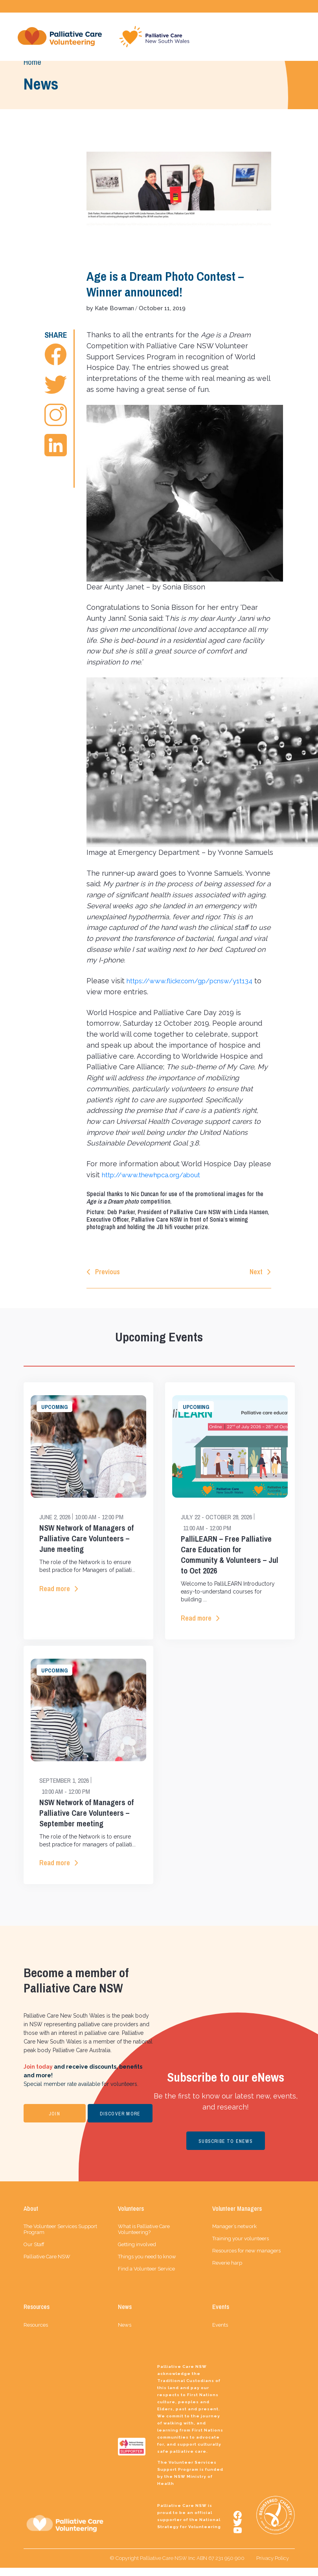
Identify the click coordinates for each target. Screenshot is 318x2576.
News (124, 2333)
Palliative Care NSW (47, 2265)
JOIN (54, 2122)
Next (256, 1276)
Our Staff (34, 2253)
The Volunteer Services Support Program (60, 2237)
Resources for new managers (246, 2259)
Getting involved (137, 2253)
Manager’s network (234, 2235)
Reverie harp (227, 2271)
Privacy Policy (272, 2566)
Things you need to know (147, 2265)
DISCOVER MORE (120, 2122)
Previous (107, 1276)
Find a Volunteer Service (146, 2277)
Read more (54, 1595)
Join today (38, 2075)
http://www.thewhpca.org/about (157, 1179)
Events (220, 2333)
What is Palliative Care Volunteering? (144, 2237)
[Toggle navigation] (295, 38)
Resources (36, 2333)
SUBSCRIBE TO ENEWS (226, 2149)
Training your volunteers (240, 2247)
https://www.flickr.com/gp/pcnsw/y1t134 (197, 984)
